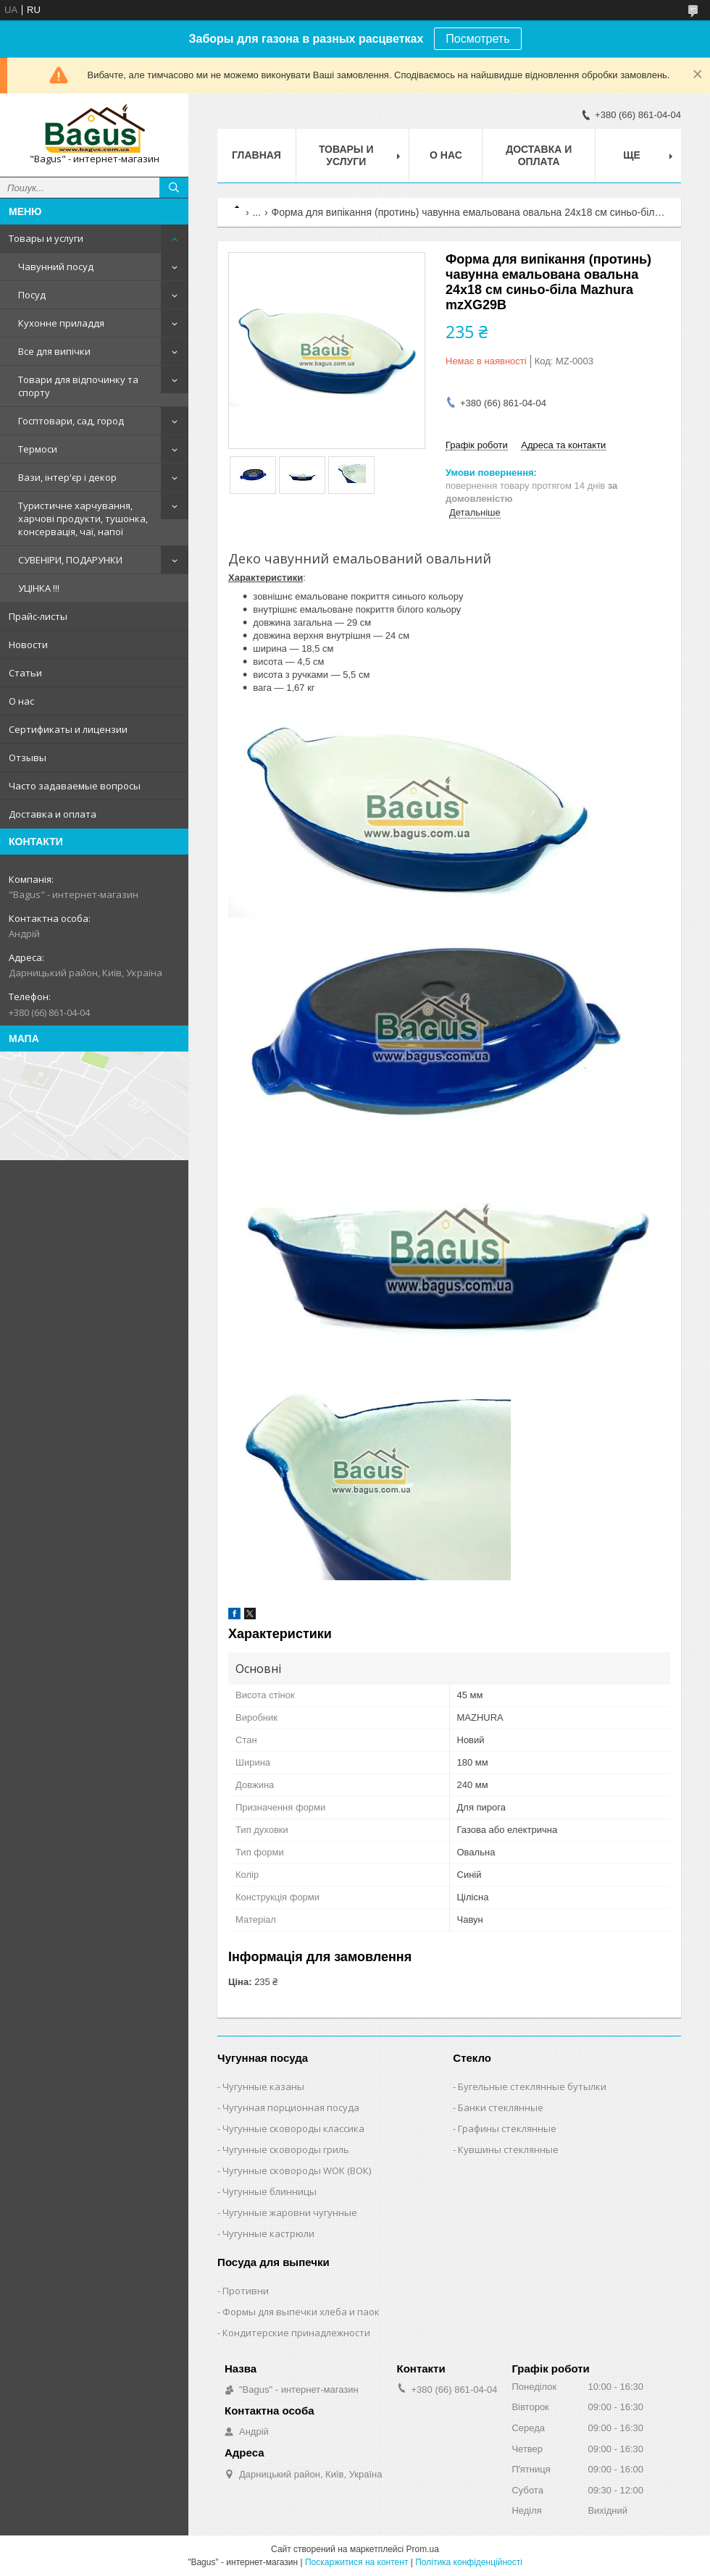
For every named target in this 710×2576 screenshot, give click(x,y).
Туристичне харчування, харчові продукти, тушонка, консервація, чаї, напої (83, 518)
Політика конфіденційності (468, 2562)
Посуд (32, 294)
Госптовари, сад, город (71, 420)
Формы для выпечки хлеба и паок (301, 2311)
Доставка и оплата (52, 814)
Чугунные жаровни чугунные (289, 2212)
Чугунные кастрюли (268, 2233)
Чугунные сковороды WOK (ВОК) (296, 2170)
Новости (28, 644)
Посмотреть (477, 39)
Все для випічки (54, 351)
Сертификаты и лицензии (68, 729)
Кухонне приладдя (61, 323)
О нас (21, 701)
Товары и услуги (46, 238)
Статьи (25, 672)
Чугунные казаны (263, 2086)
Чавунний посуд (55, 266)
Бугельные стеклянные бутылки (532, 2086)
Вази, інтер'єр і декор (67, 477)
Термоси (37, 449)
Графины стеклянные (507, 2128)
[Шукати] (173, 187)
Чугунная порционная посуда (290, 2107)
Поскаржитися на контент (356, 2562)
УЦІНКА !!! (38, 588)
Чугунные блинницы (269, 2191)
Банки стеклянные (500, 2107)
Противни (245, 2290)
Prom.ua (422, 2549)
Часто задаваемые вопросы (75, 785)
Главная (256, 155)
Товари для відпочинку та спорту (78, 386)
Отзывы (27, 757)
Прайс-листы (38, 616)
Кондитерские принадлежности (296, 2332)
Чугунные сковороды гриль (285, 2149)
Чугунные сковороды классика (293, 2128)
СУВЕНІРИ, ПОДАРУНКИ (70, 559)
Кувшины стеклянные (508, 2149)
